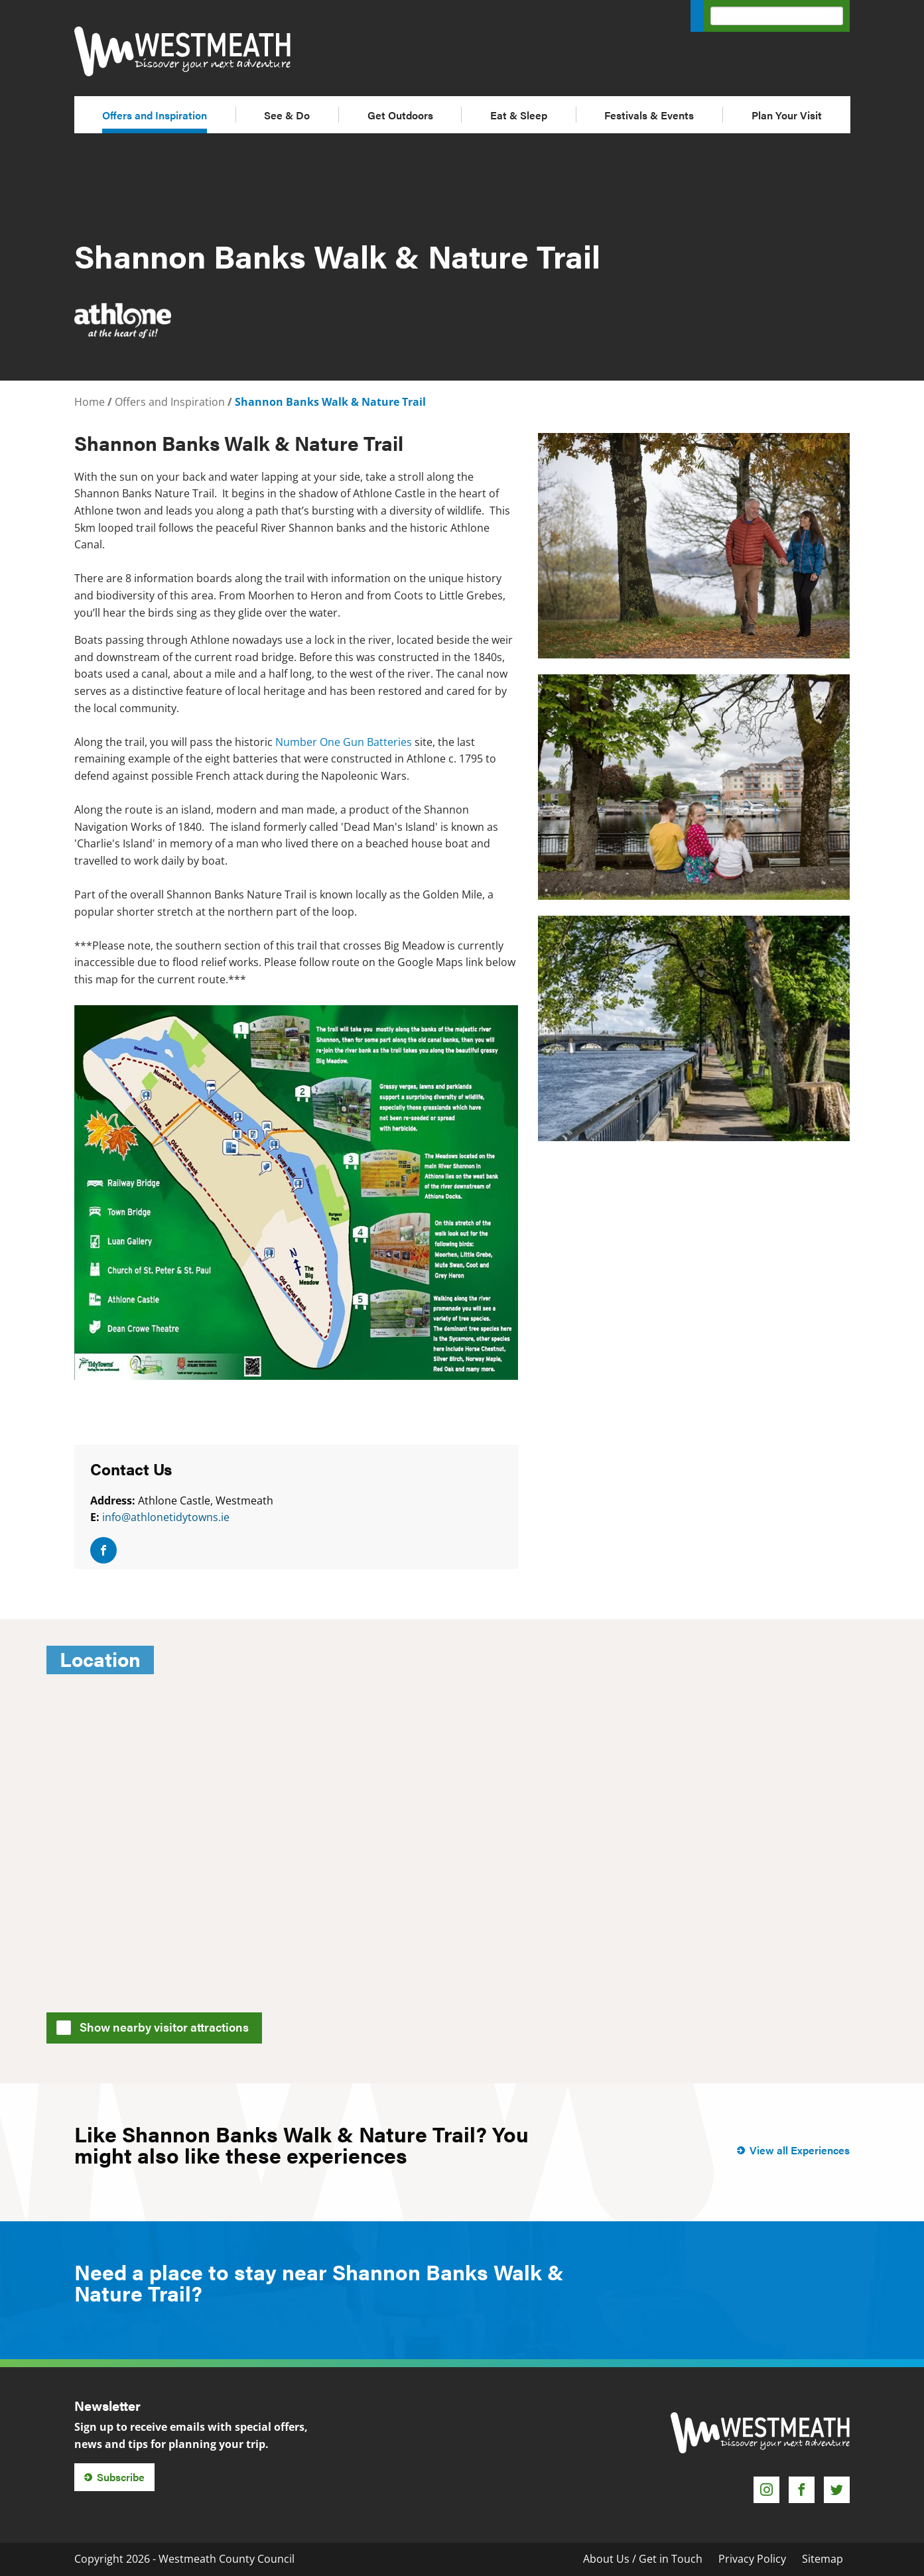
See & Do (287, 115)
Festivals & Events (649, 115)
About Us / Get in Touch (642, 2558)
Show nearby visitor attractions (156, 2025)
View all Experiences (800, 2150)
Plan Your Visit (787, 115)
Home (89, 402)
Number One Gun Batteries (343, 742)
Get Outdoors (400, 115)
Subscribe (121, 2476)
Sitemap (822, 2558)
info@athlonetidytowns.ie (166, 1517)
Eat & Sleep (518, 115)
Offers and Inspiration (154, 115)
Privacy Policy (752, 2558)
